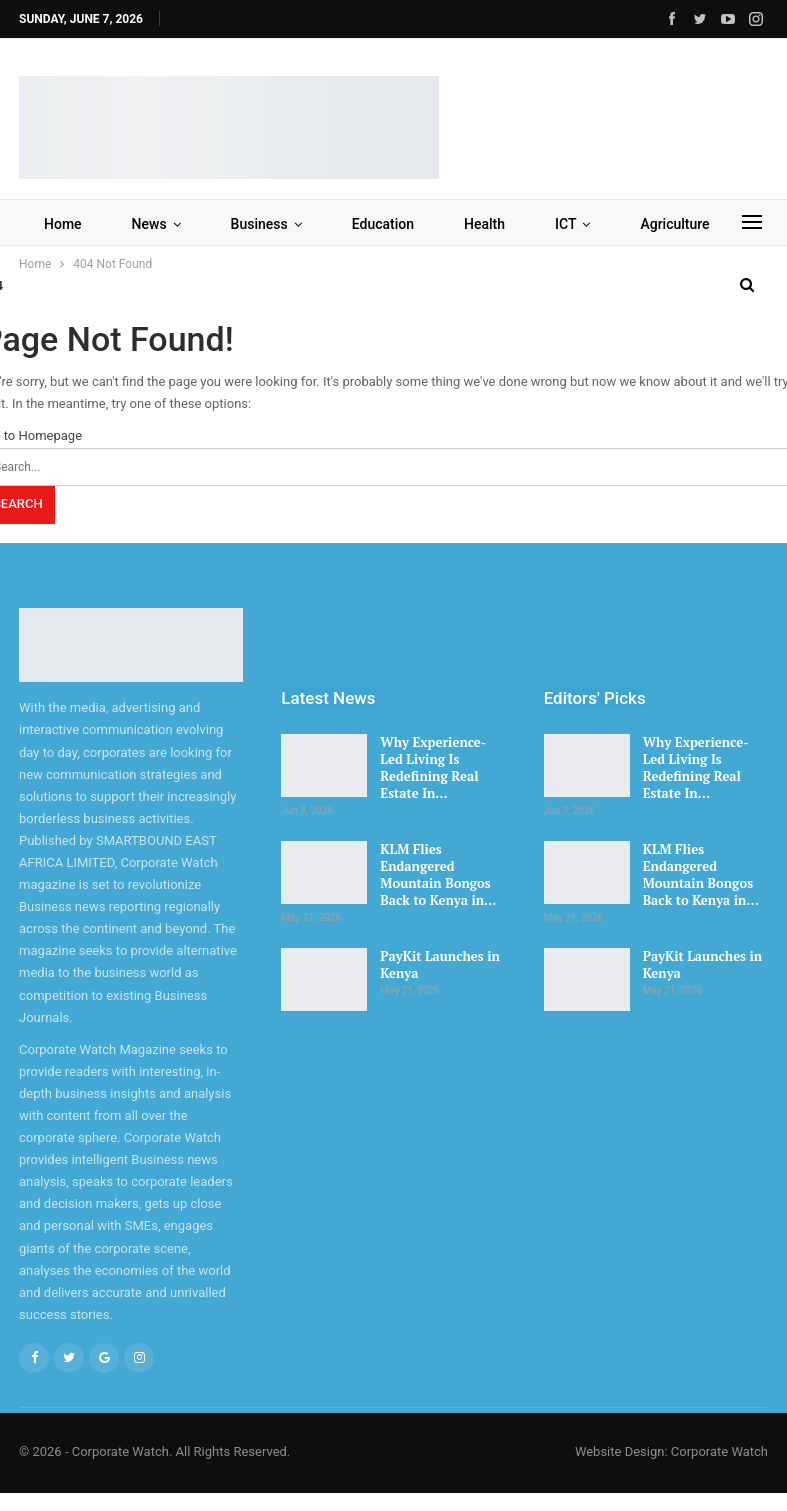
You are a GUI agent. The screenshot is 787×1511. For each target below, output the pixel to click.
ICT (565, 224)
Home (63, 224)
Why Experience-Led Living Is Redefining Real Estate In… (433, 767)
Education (383, 224)
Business (259, 224)
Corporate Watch (719, 1451)
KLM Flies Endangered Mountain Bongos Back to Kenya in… (438, 874)
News (149, 224)
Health (484, 224)
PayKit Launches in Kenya (440, 964)
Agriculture (674, 224)
